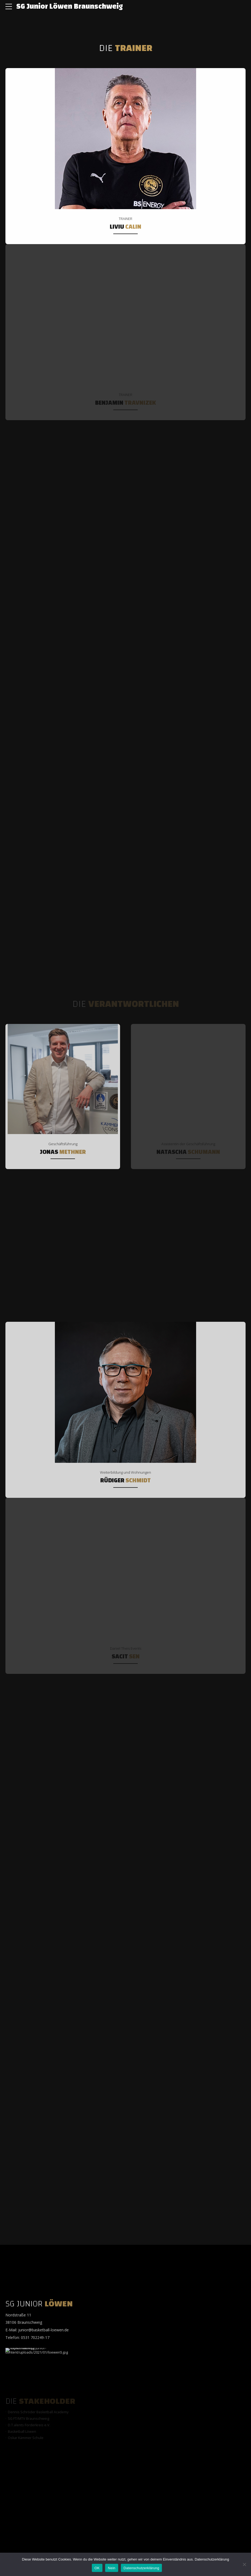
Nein (111, 2568)
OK (97, 2568)
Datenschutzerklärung (212, 2559)
